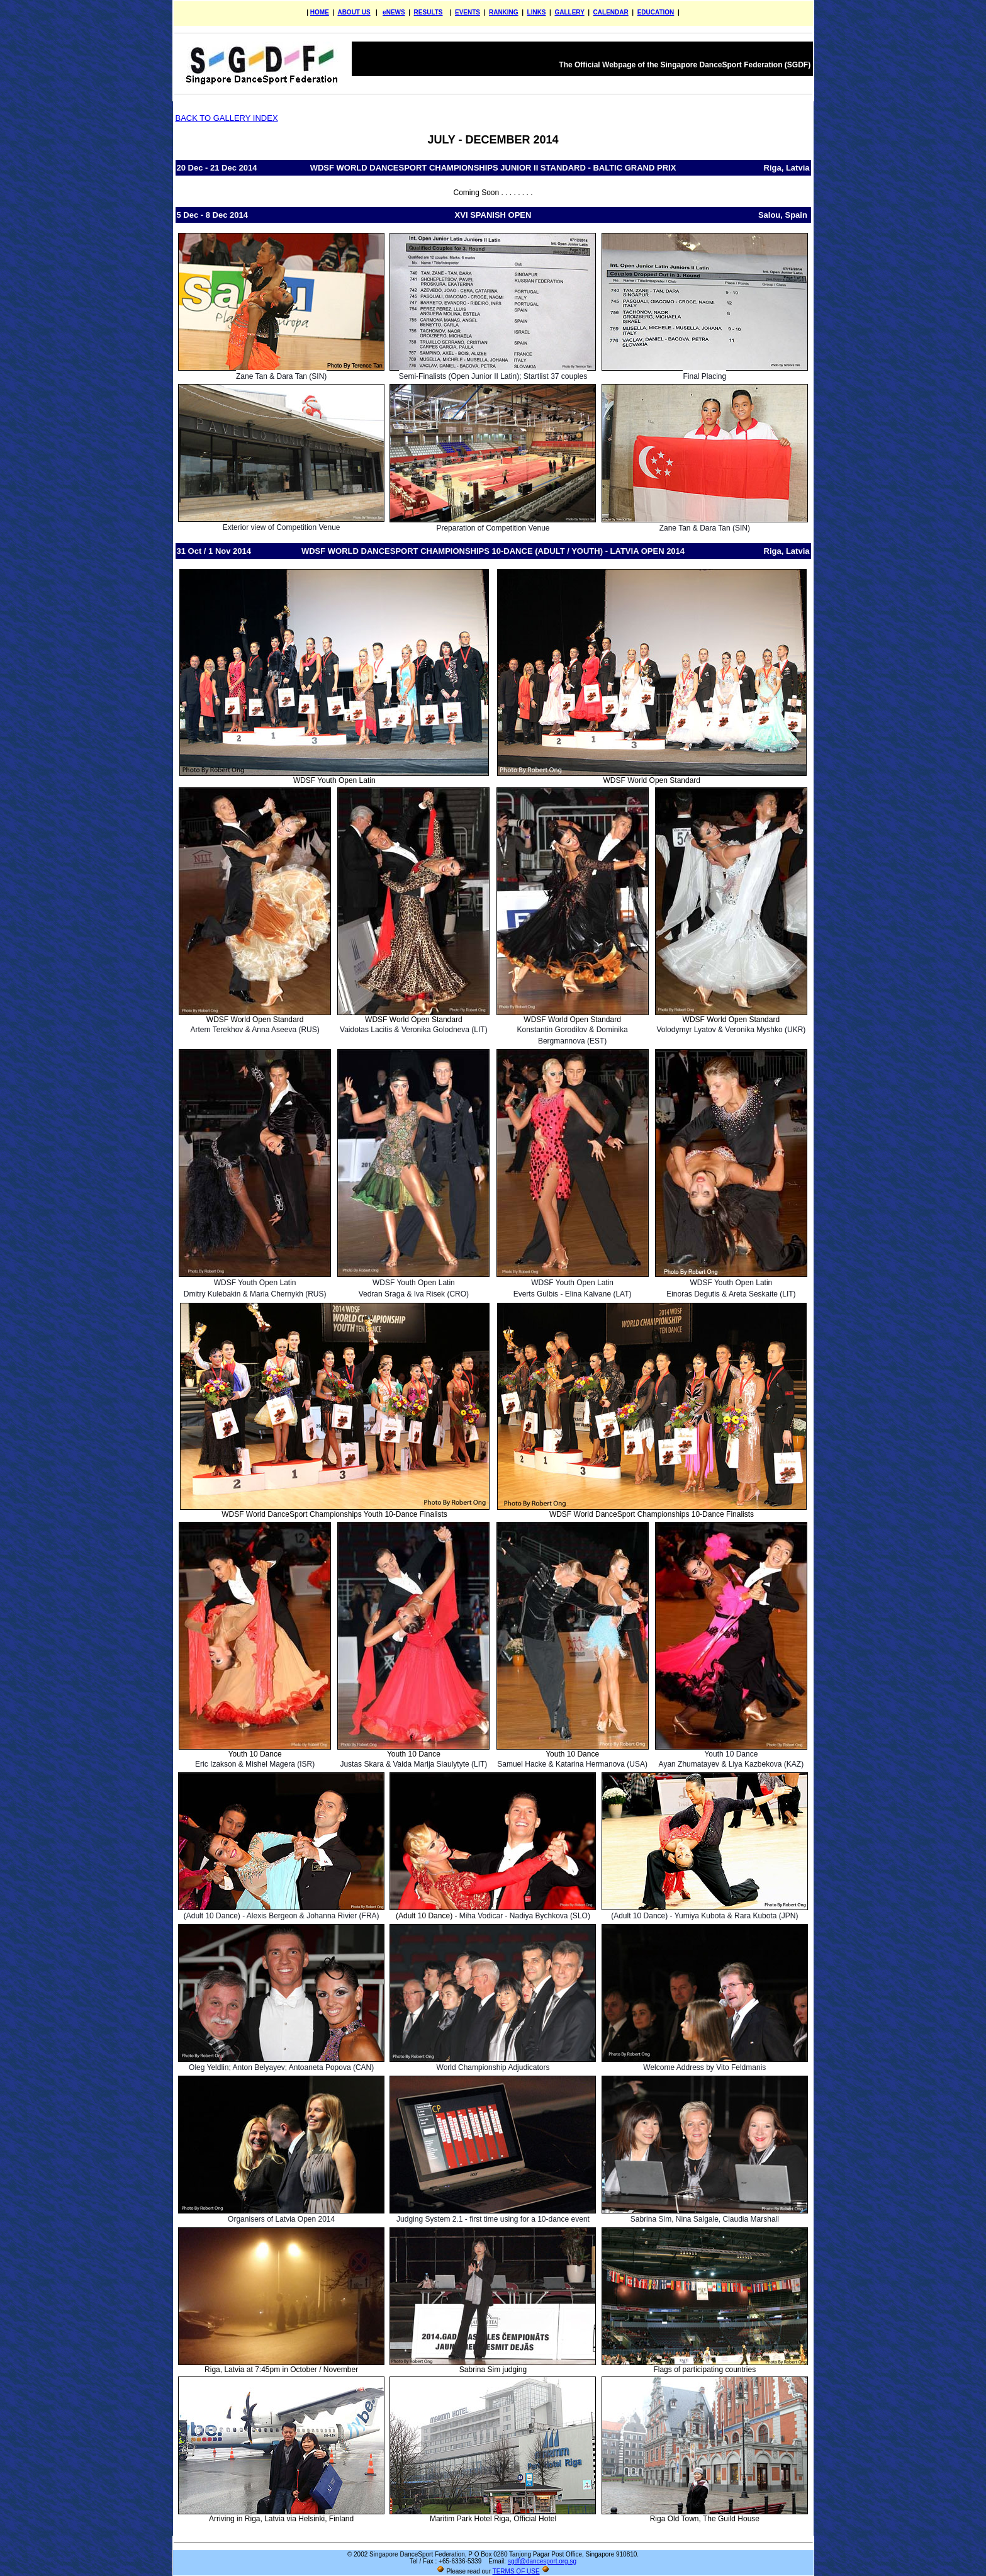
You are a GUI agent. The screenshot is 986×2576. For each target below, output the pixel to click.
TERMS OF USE (516, 2571)
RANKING (503, 12)
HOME (319, 12)
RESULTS (428, 12)
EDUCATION (656, 12)
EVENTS (467, 12)
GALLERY (569, 12)
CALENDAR (611, 12)
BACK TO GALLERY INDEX (227, 118)
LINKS (536, 12)
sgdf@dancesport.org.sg (542, 2561)
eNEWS (394, 12)
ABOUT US (353, 12)
